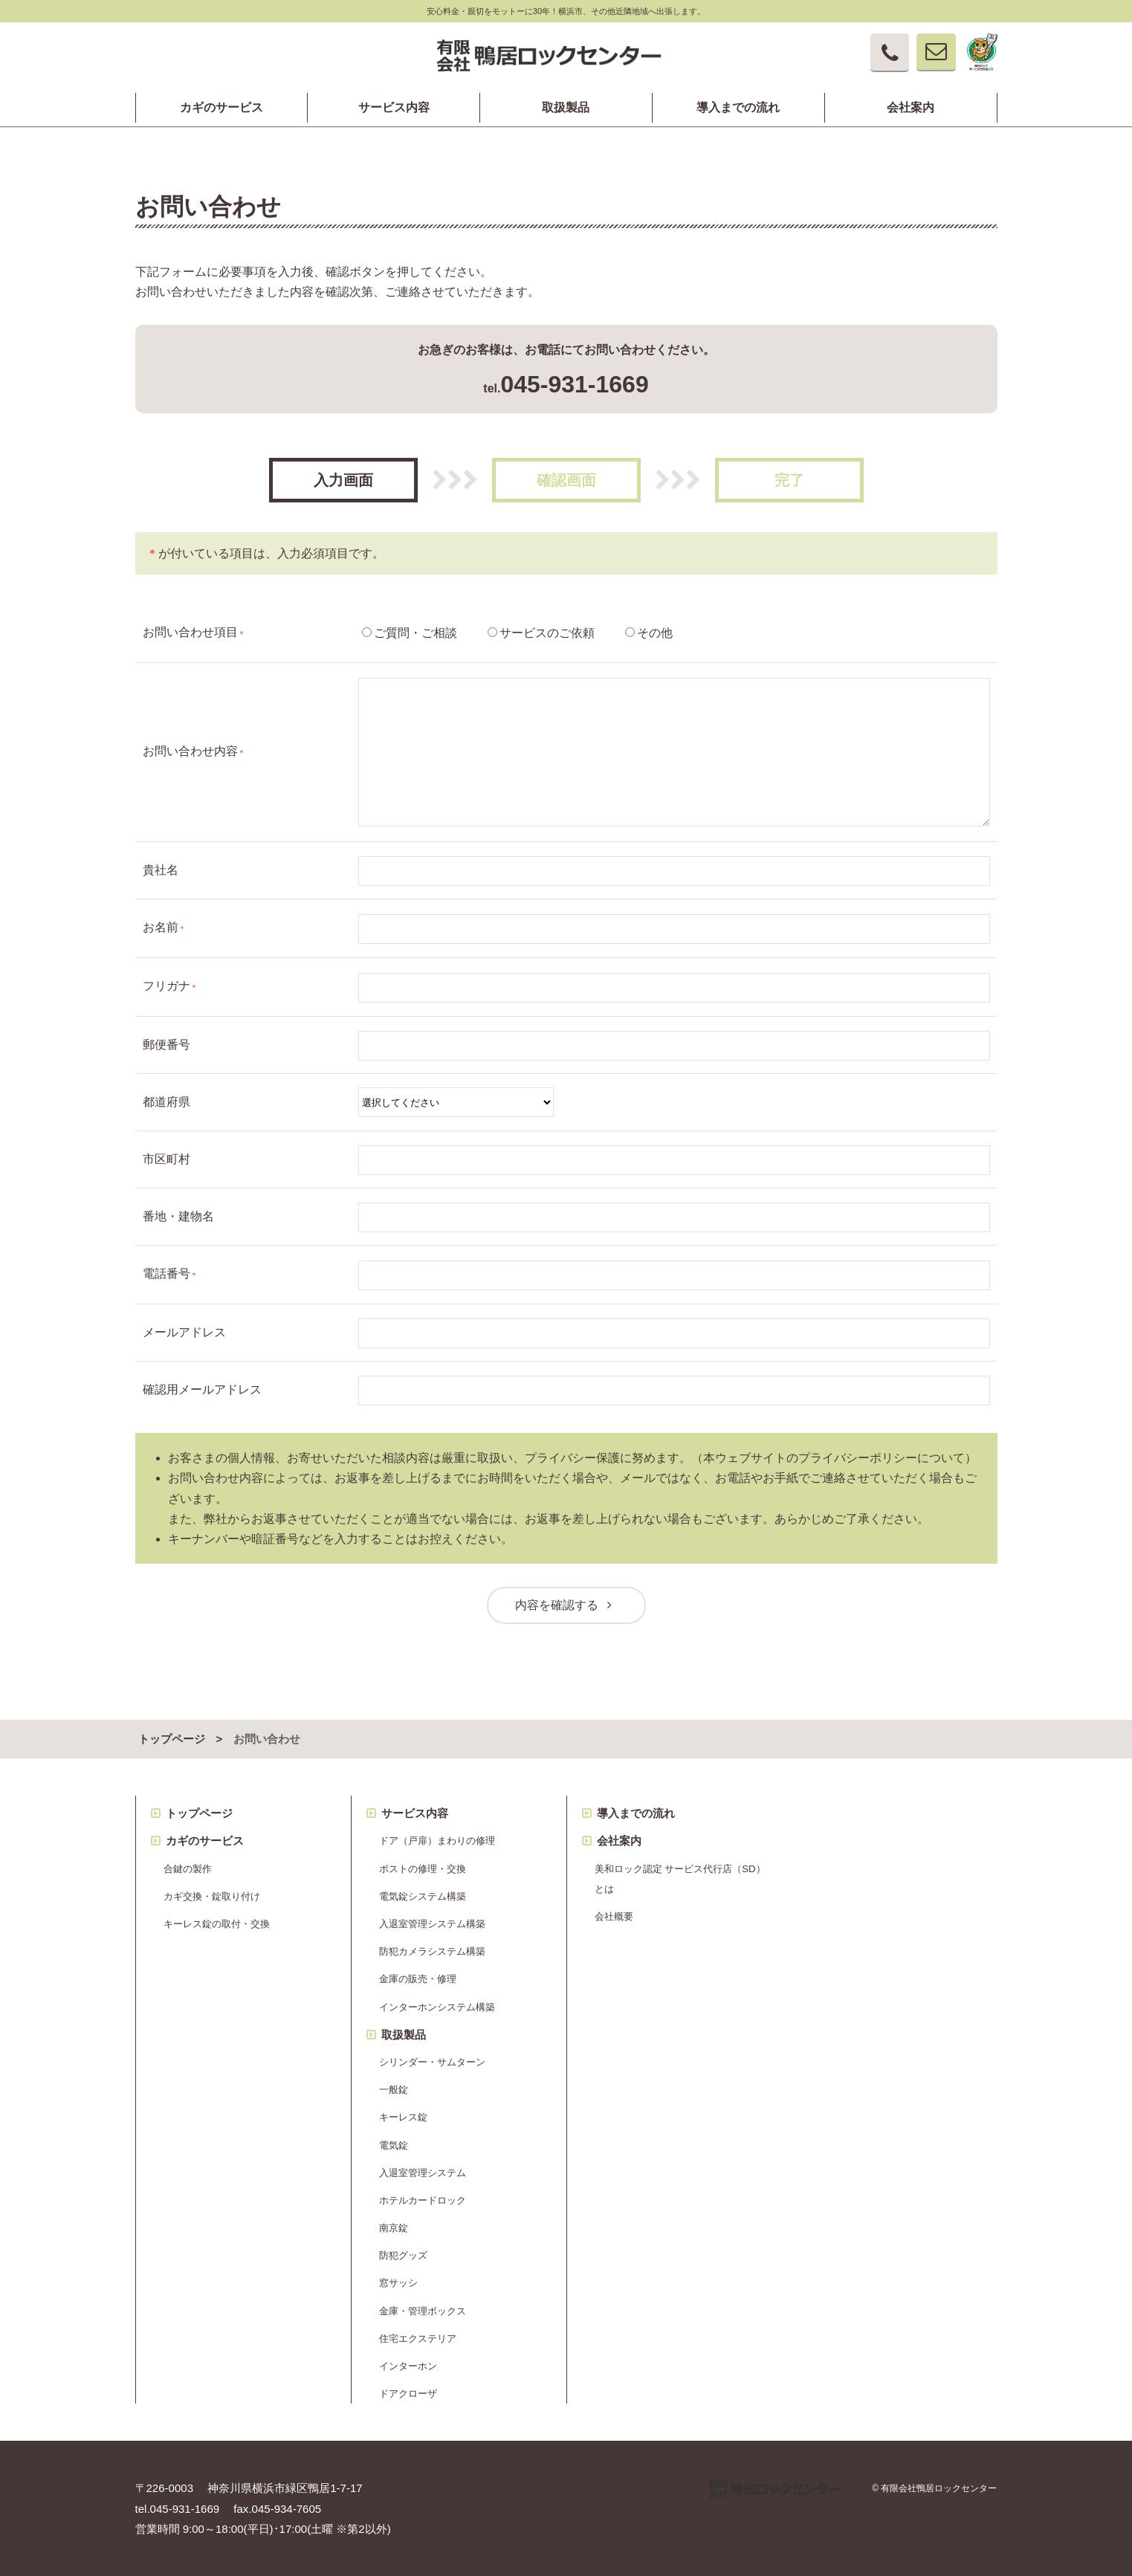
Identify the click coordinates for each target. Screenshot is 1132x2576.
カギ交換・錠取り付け (212, 1896)
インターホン (408, 2366)
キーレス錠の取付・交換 (217, 1923)
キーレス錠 (403, 2117)
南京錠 (393, 2227)
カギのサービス (221, 108)
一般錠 (393, 2089)
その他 (655, 633)
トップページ (171, 1739)
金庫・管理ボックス (422, 2311)
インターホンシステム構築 (437, 2007)
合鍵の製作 (188, 1868)
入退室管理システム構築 (432, 1923)
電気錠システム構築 (422, 1896)
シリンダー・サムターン (432, 2062)
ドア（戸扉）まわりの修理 (437, 1840)
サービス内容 (394, 108)
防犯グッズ (403, 2255)
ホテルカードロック (422, 2200)
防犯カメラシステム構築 (432, 1951)
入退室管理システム (422, 2172)
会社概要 (614, 1916)
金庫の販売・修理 (417, 1978)
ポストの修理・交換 (422, 1868)
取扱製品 (565, 108)
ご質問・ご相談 (415, 633)
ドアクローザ (408, 2393)
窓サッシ (398, 2282)
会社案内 (910, 108)
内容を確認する (566, 1605)
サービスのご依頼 (547, 633)
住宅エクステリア (417, 2338)
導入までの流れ (738, 108)
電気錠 (393, 2145)
